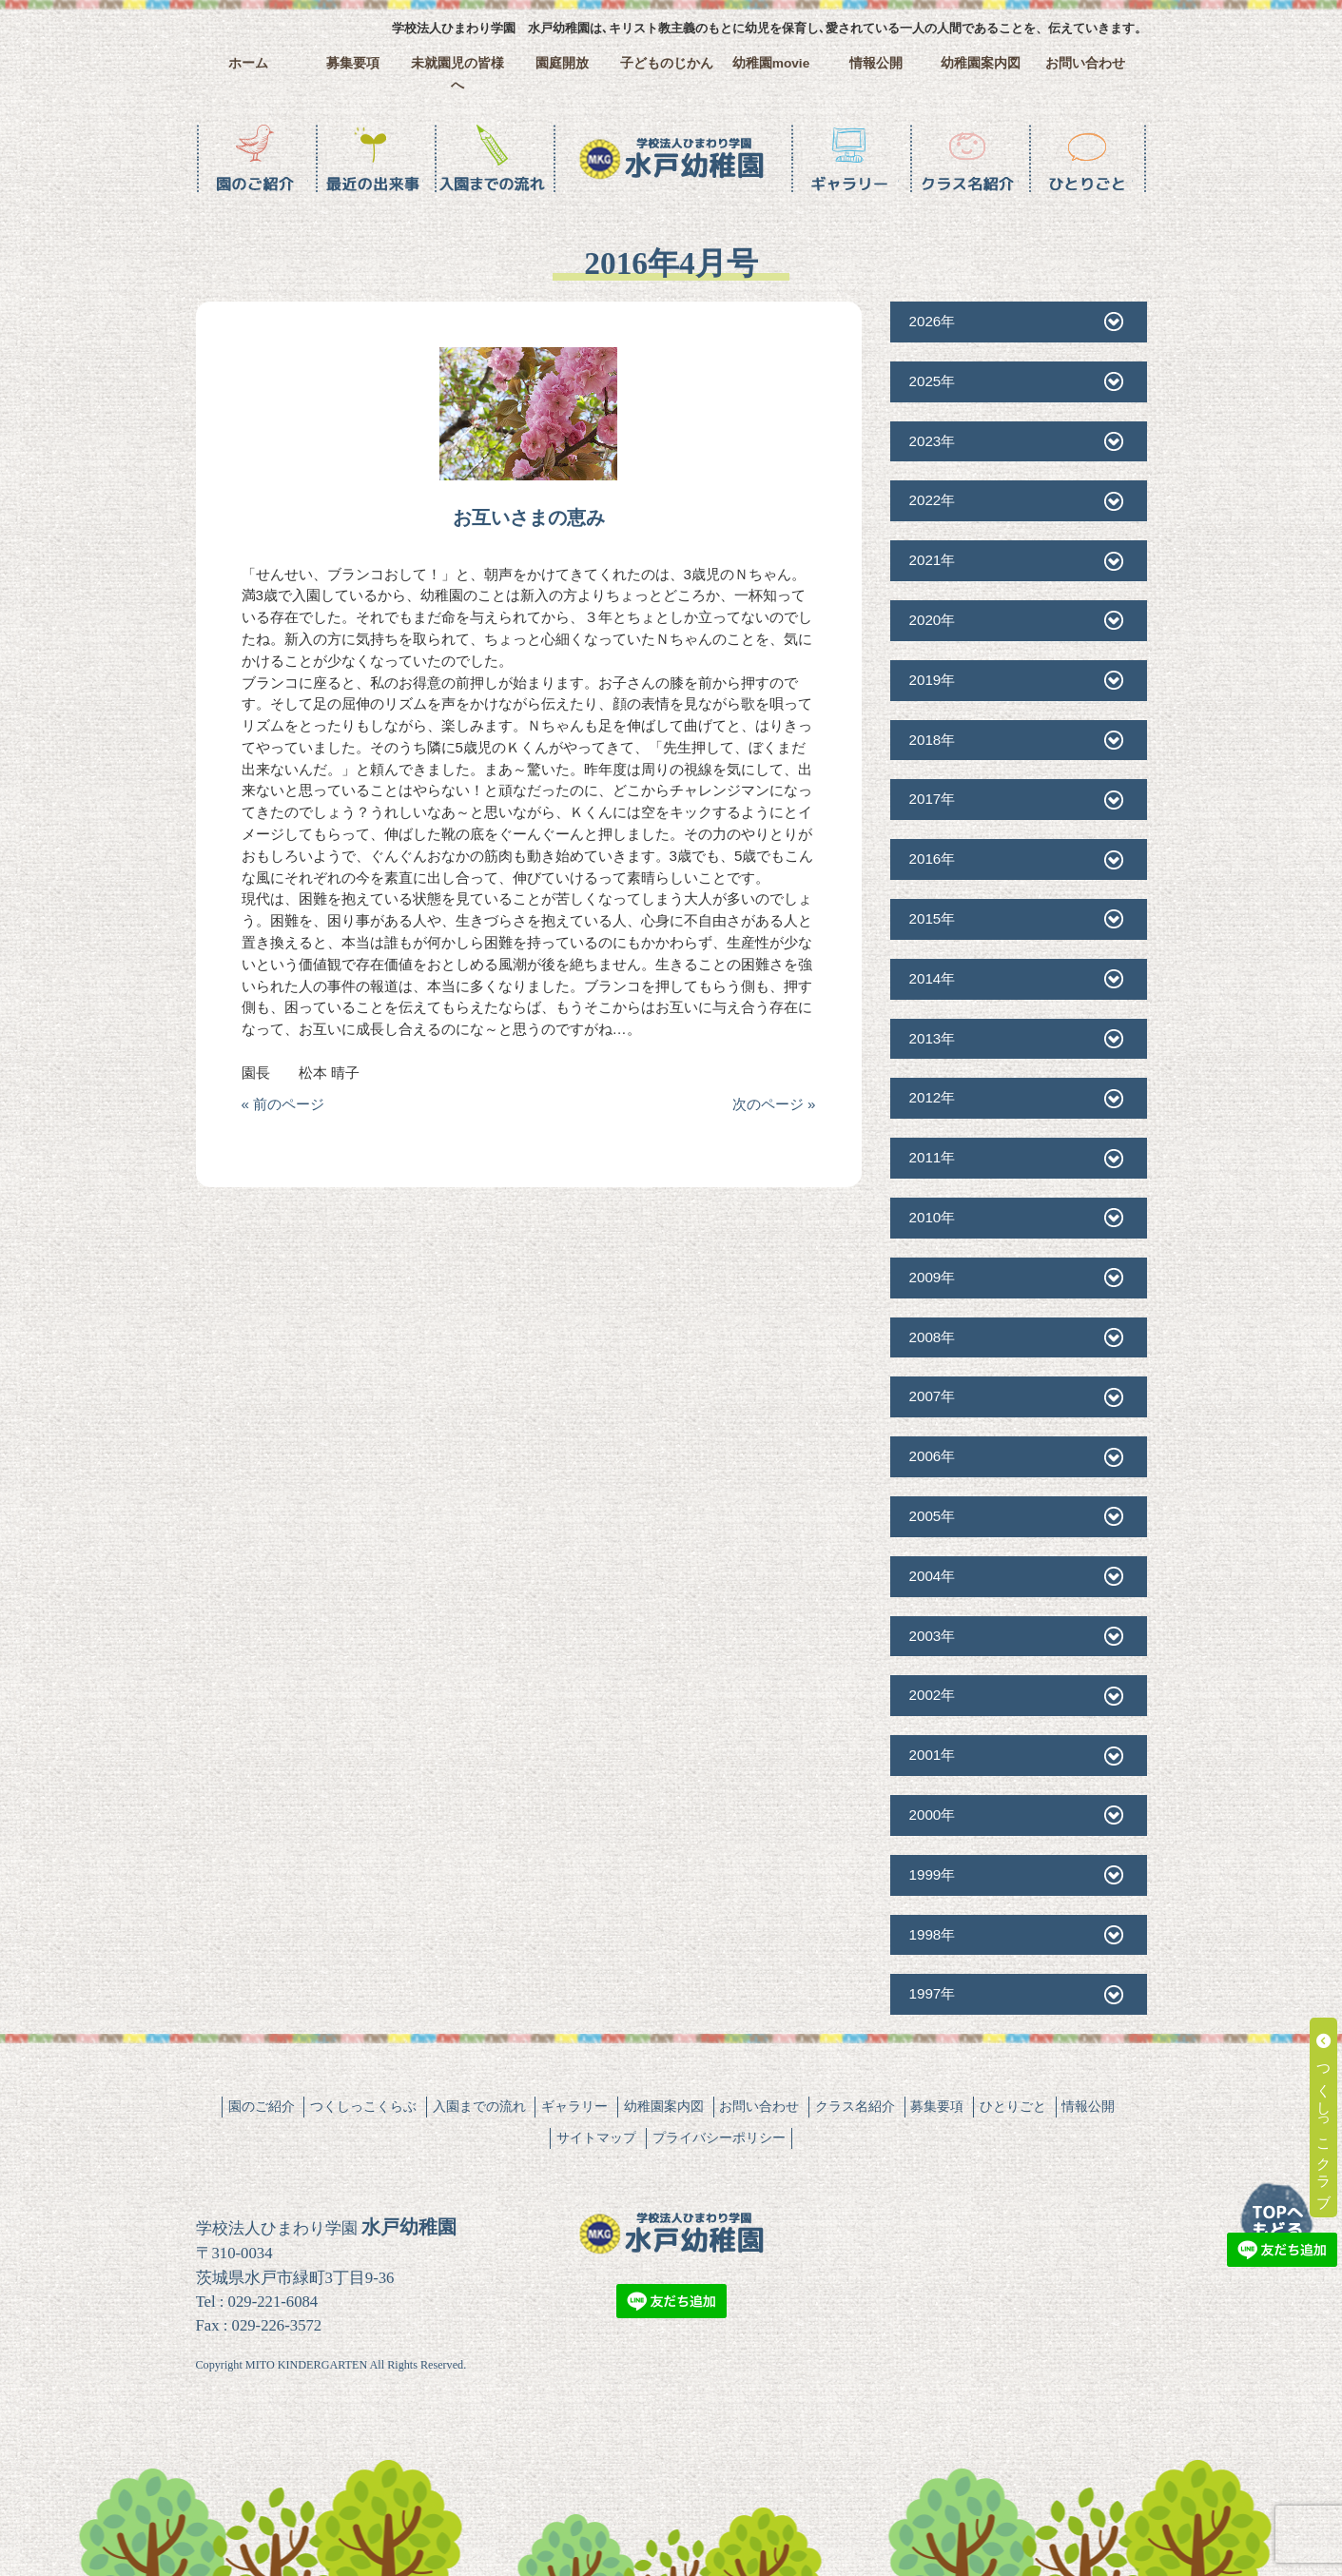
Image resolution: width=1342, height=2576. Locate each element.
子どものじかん (666, 63)
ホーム (248, 63)
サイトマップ (596, 2137)
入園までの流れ (479, 2106)
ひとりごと (1013, 2106)
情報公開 (876, 63)
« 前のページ (283, 1104)
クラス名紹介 (855, 2106)
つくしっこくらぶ (363, 2106)
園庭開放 (562, 63)
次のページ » (774, 1104)
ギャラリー (574, 2106)
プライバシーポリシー (719, 2137)
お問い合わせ (1085, 63)
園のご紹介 (261, 2106)
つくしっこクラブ (1324, 2117)
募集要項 (352, 63)
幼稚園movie (771, 63)
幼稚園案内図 (981, 63)
